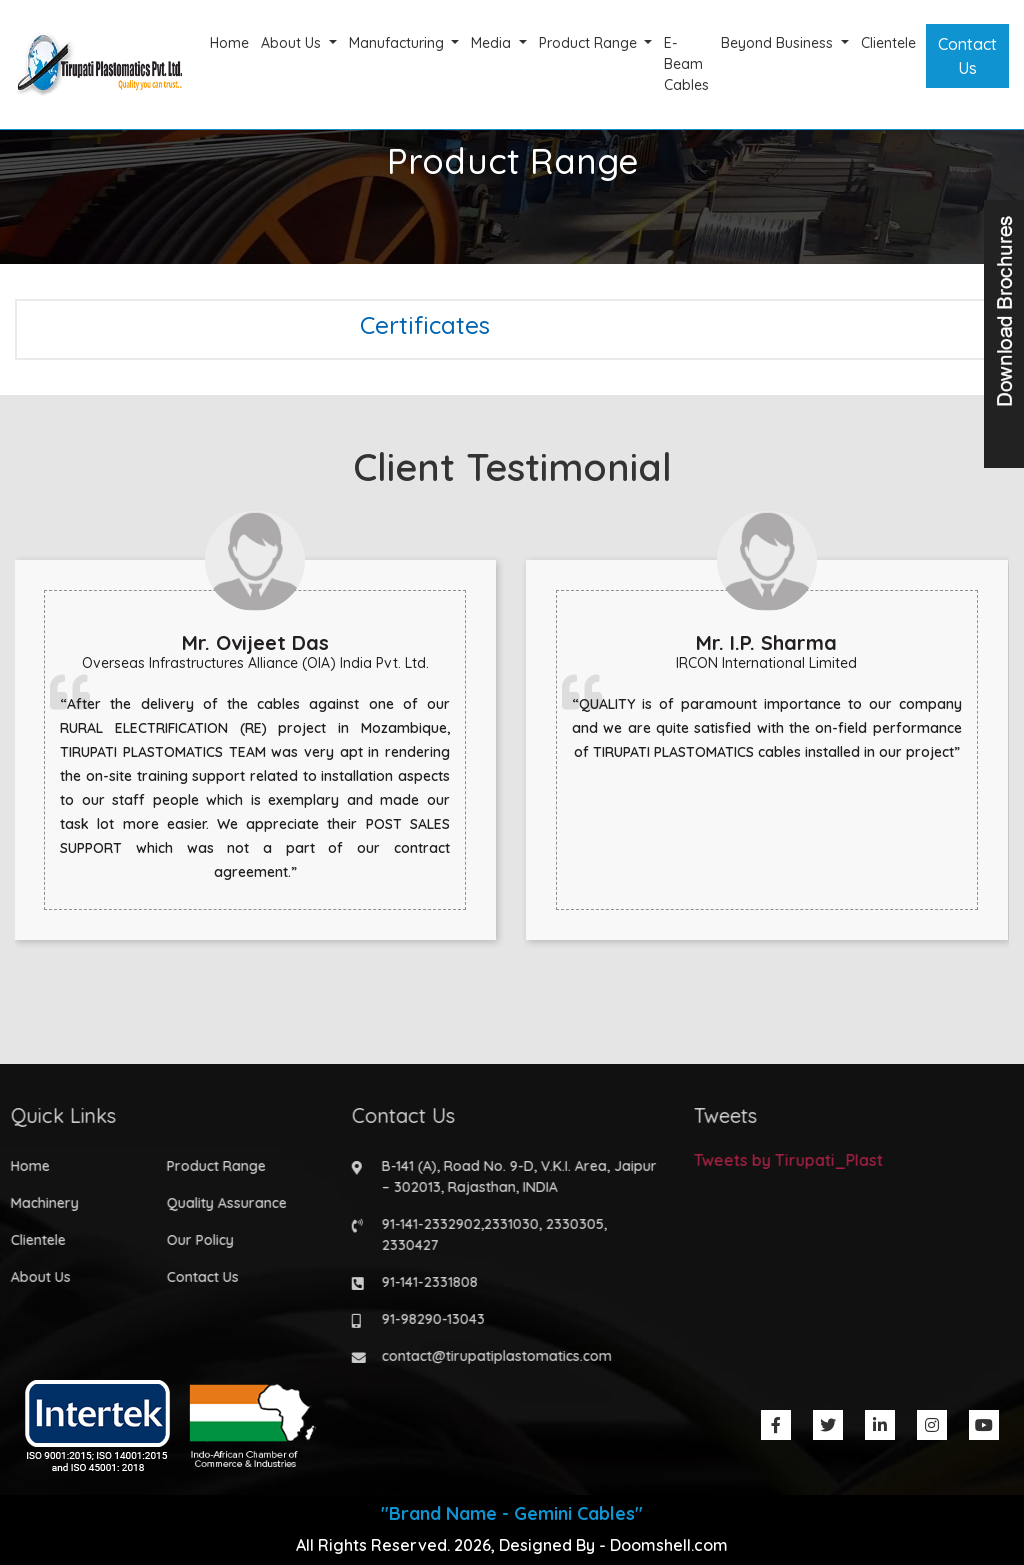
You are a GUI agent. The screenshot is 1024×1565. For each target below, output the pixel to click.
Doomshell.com (669, 1545)
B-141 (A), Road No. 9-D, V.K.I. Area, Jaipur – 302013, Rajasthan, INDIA (514, 1176)
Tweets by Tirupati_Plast (782, 1160)
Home (229, 43)
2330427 (405, 1245)
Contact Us (967, 56)
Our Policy (194, 1240)
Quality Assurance (221, 1203)
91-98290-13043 (428, 1319)
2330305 (570, 1224)
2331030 (506, 1224)
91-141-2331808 (425, 1282)
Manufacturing (398, 43)
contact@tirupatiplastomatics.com (492, 1356)
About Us (293, 43)
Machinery (39, 1203)
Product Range (590, 43)
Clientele (888, 43)
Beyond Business (779, 43)
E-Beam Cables (686, 64)
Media (493, 43)
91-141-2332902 (426, 1224)
